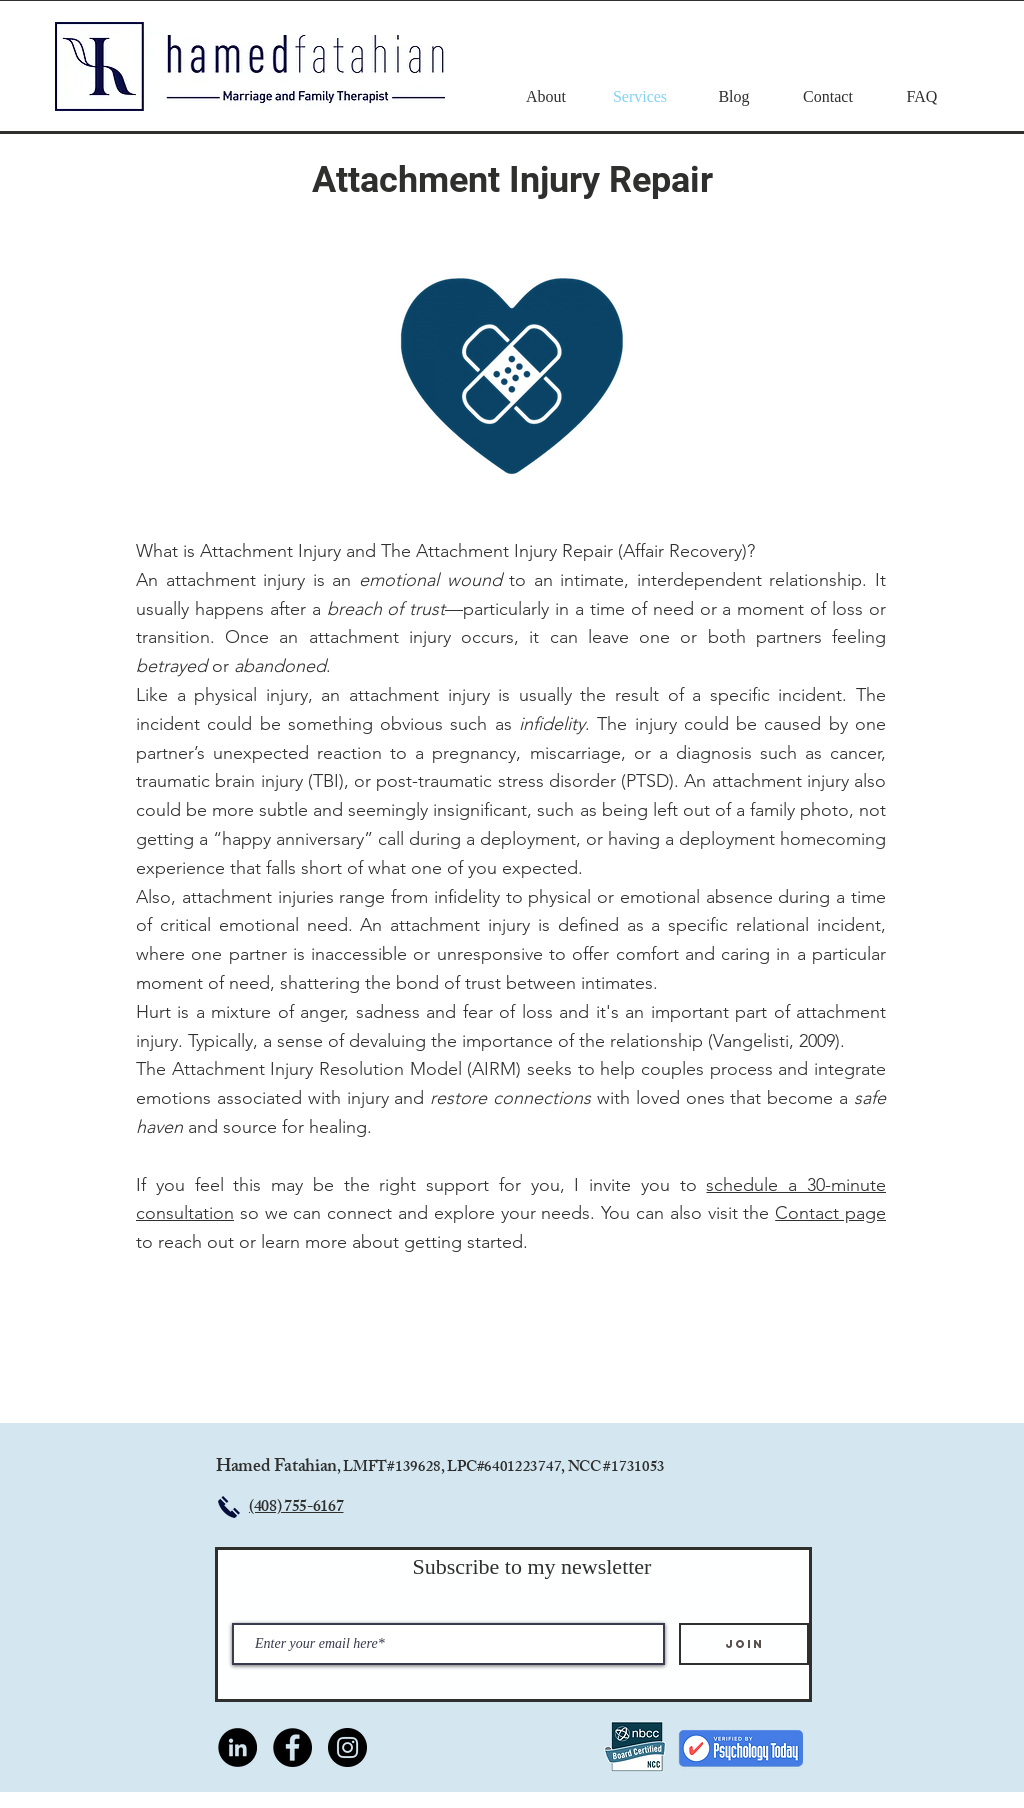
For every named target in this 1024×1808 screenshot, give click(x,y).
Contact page (830, 1213)
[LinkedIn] (237, 1747)
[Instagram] (347, 1747)
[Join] (744, 1644)
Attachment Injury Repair (512, 180)
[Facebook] (292, 1747)
